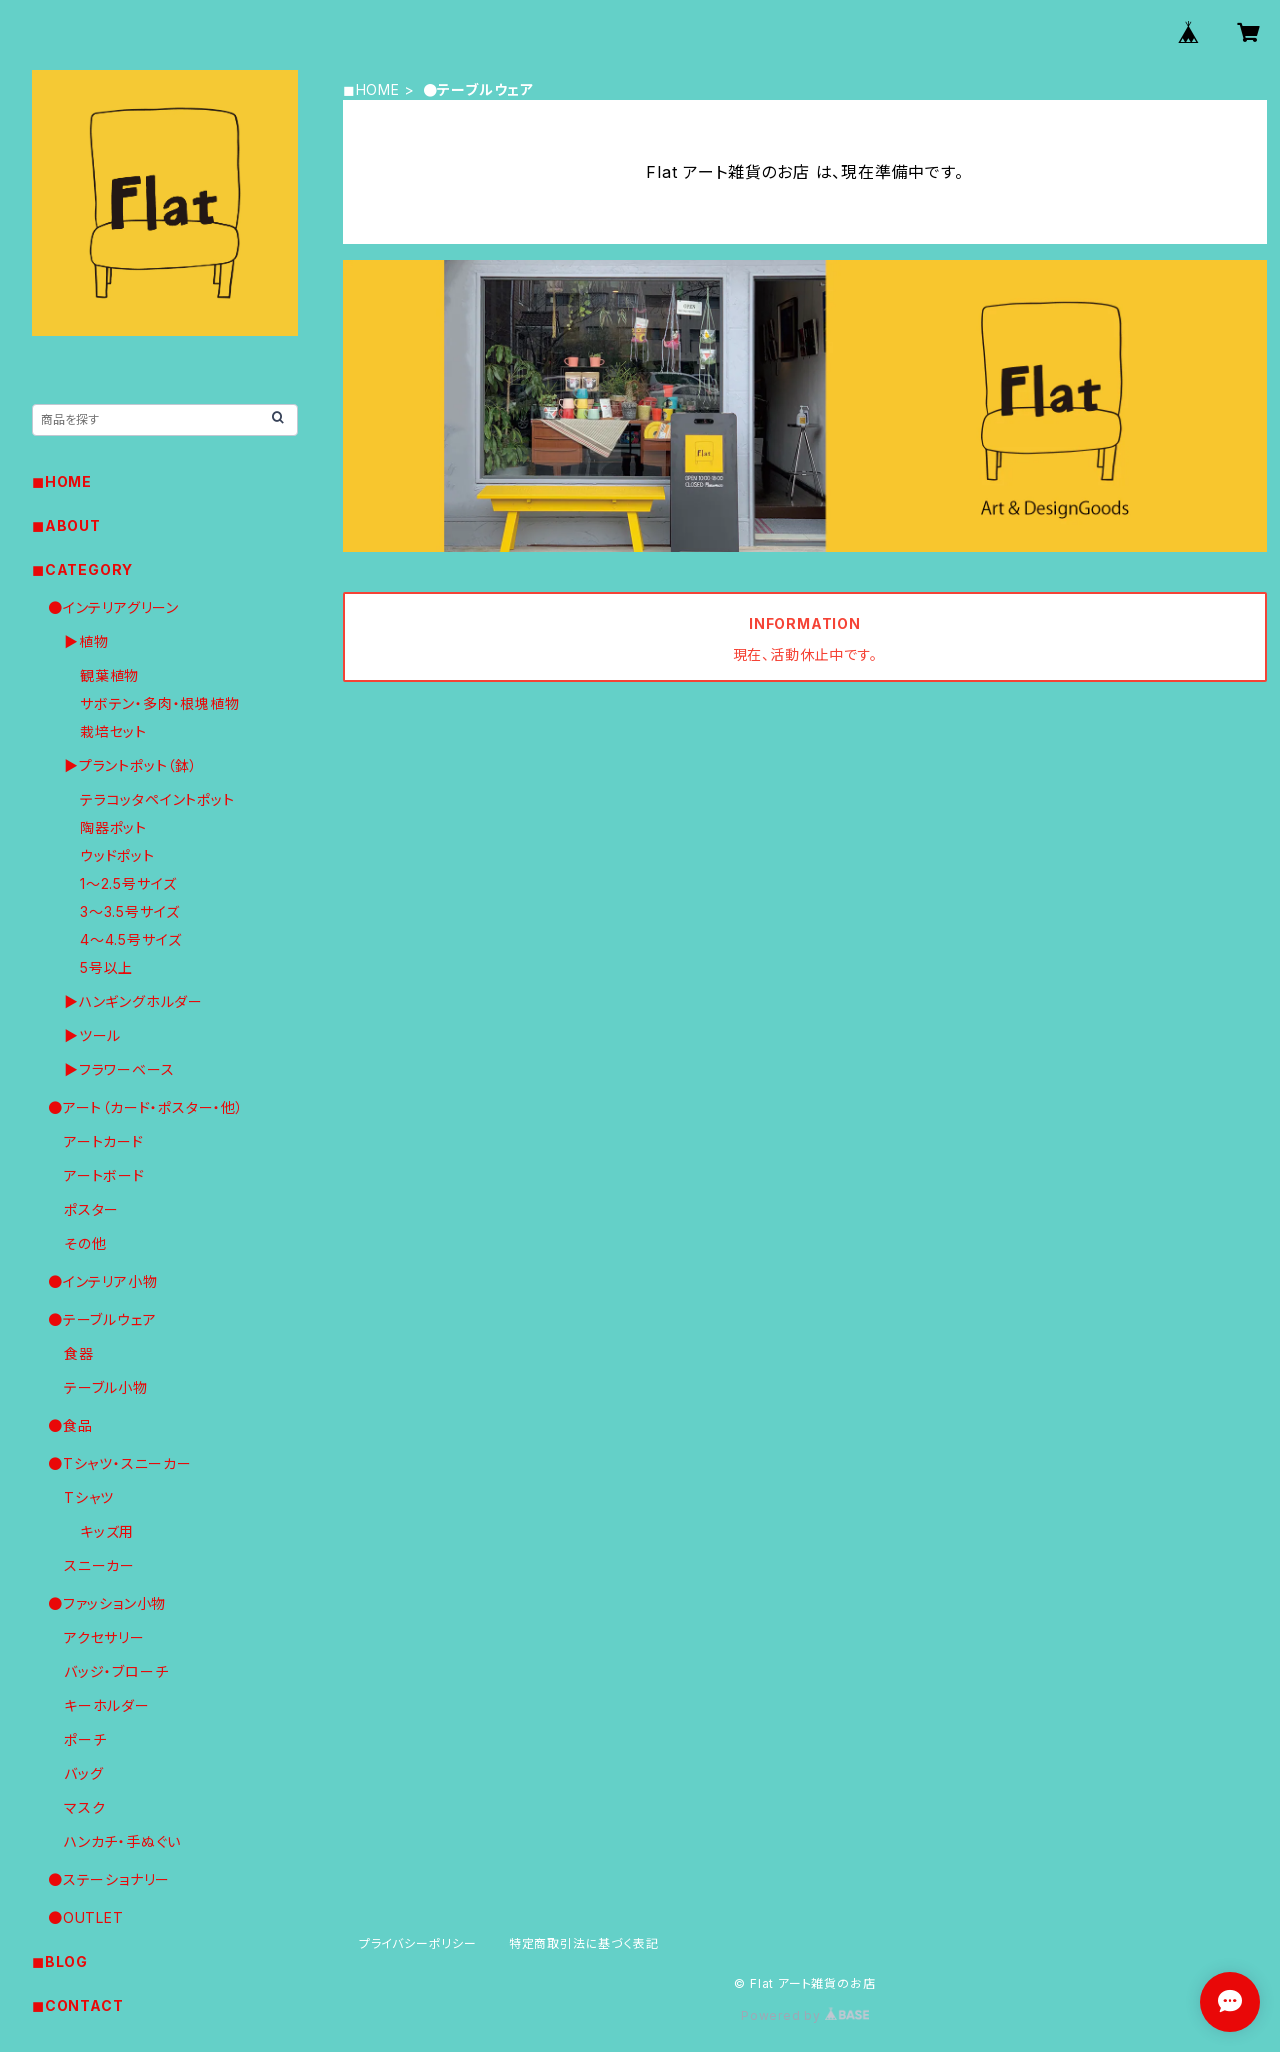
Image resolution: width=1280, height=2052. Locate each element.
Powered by (805, 2015)
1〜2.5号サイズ (128, 883)
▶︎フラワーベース (119, 1069)
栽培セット (113, 731)
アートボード (104, 1175)
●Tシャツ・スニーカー (120, 1463)
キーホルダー (107, 1705)
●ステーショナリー (109, 1879)
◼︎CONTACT (77, 2005)
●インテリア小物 (102, 1281)
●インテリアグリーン (113, 607)
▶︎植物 (86, 641)
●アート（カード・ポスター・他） (146, 1107)
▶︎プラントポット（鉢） (131, 765)
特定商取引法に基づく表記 (584, 1943)
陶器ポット (113, 827)
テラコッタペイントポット (157, 799)
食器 (79, 1353)
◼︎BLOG (60, 1961)
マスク (84, 1807)
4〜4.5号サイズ (131, 939)
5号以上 (106, 967)
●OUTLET (86, 1917)
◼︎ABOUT (66, 525)
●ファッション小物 (107, 1603)
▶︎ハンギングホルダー (133, 1001)
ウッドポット (117, 855)
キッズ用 (107, 1531)
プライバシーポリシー (418, 1943)
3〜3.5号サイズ (130, 911)
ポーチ (85, 1739)
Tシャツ (89, 1497)
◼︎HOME (371, 89)
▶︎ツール (92, 1035)
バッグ (83, 1773)
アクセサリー (104, 1637)
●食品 (70, 1425)
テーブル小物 (106, 1387)
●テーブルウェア (102, 1319)
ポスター (91, 1209)
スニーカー (99, 1565)
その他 (85, 1243)
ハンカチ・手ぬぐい (122, 1841)
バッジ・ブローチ (116, 1671)
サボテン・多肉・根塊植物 (160, 703)
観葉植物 (109, 675)
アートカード (104, 1141)
